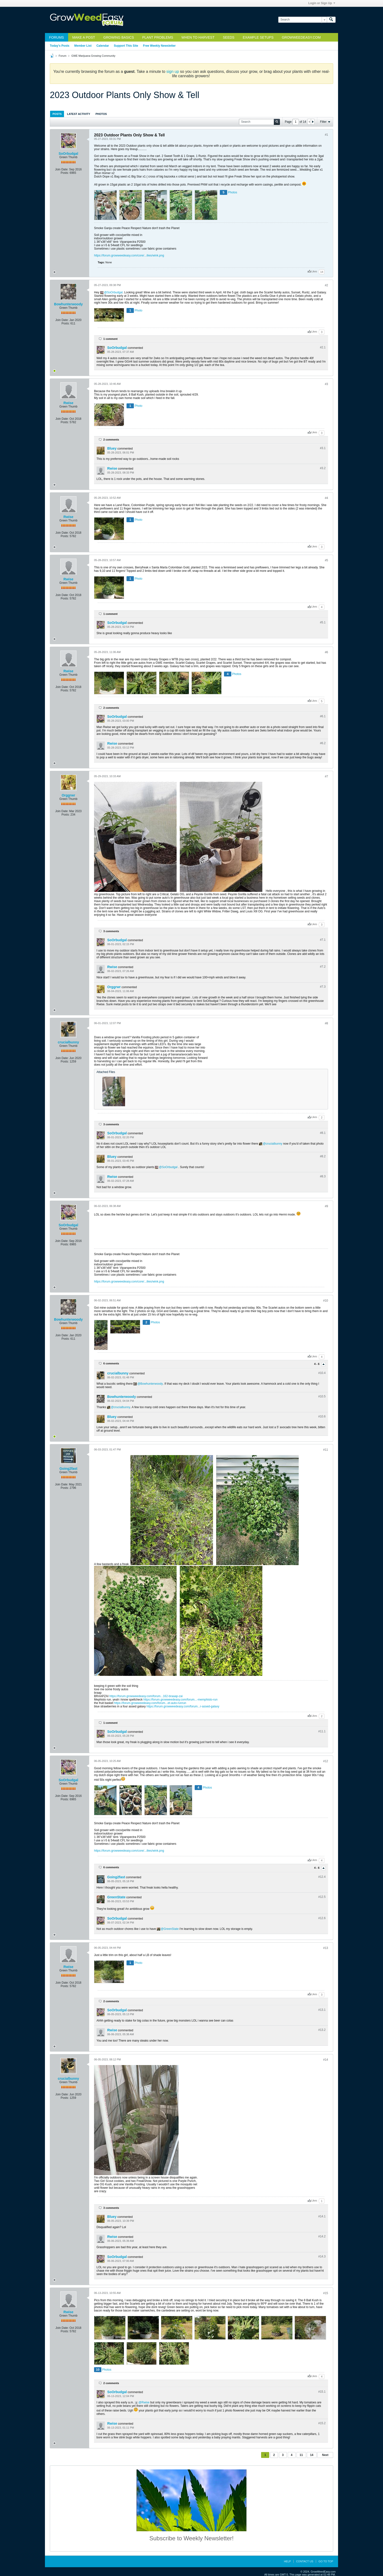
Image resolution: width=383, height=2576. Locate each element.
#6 (326, 652)
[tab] (57, 114)
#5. (323, 622)
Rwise (68, 403)
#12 (325, 1761)
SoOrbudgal (68, 153)
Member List (83, 45)
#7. (323, 939)
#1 (326, 134)
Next (325, 2455)
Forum (62, 55)
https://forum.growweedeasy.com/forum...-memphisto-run (180, 1699)
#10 (325, 1300)
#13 (325, 1948)
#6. (323, 716)
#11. (322, 1731)
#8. (323, 1133)
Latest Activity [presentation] (78, 113)
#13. (322, 2010)
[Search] (302, 20)
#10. (322, 1373)
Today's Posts (59, 45)
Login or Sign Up (321, 3)
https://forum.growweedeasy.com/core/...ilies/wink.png (129, 255)
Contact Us (304, 2561)
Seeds (228, 37)
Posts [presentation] (57, 113)
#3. (323, 448)
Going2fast (68, 1468)
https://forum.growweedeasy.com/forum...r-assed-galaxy (183, 1706)
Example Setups (258, 37)
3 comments (111, 931)
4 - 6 (317, 1364)
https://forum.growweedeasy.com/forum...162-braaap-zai (146, 1696)
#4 (326, 498)
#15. (322, 2391)
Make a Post (83, 37)
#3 (326, 384)
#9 (326, 1206)
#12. (322, 1877)
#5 (326, 560)
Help (287, 2561)
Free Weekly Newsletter (159, 45)
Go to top (326, 2561)
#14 (325, 2059)
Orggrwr (68, 795)
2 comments (111, 439)
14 (311, 2455)
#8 (326, 1023)
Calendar (102, 45)
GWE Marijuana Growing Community (93, 55)
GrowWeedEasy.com (301, 37)
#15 (325, 2293)
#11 (325, 1449)
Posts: (65, 173)
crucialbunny (68, 1042)
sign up (172, 71)
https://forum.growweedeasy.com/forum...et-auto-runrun (150, 1703)
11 (301, 2455)
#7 (326, 776)
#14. (322, 2216)
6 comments (111, 1363)
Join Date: (61, 169)
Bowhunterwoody (68, 304)
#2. (323, 347)
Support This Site (126, 45)
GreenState (116, 1897)
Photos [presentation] (101, 113)
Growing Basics (118, 37)
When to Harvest (197, 37)
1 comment (110, 338)
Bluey (112, 448)
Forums (56, 37)
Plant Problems (157, 37)
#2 (326, 285)
